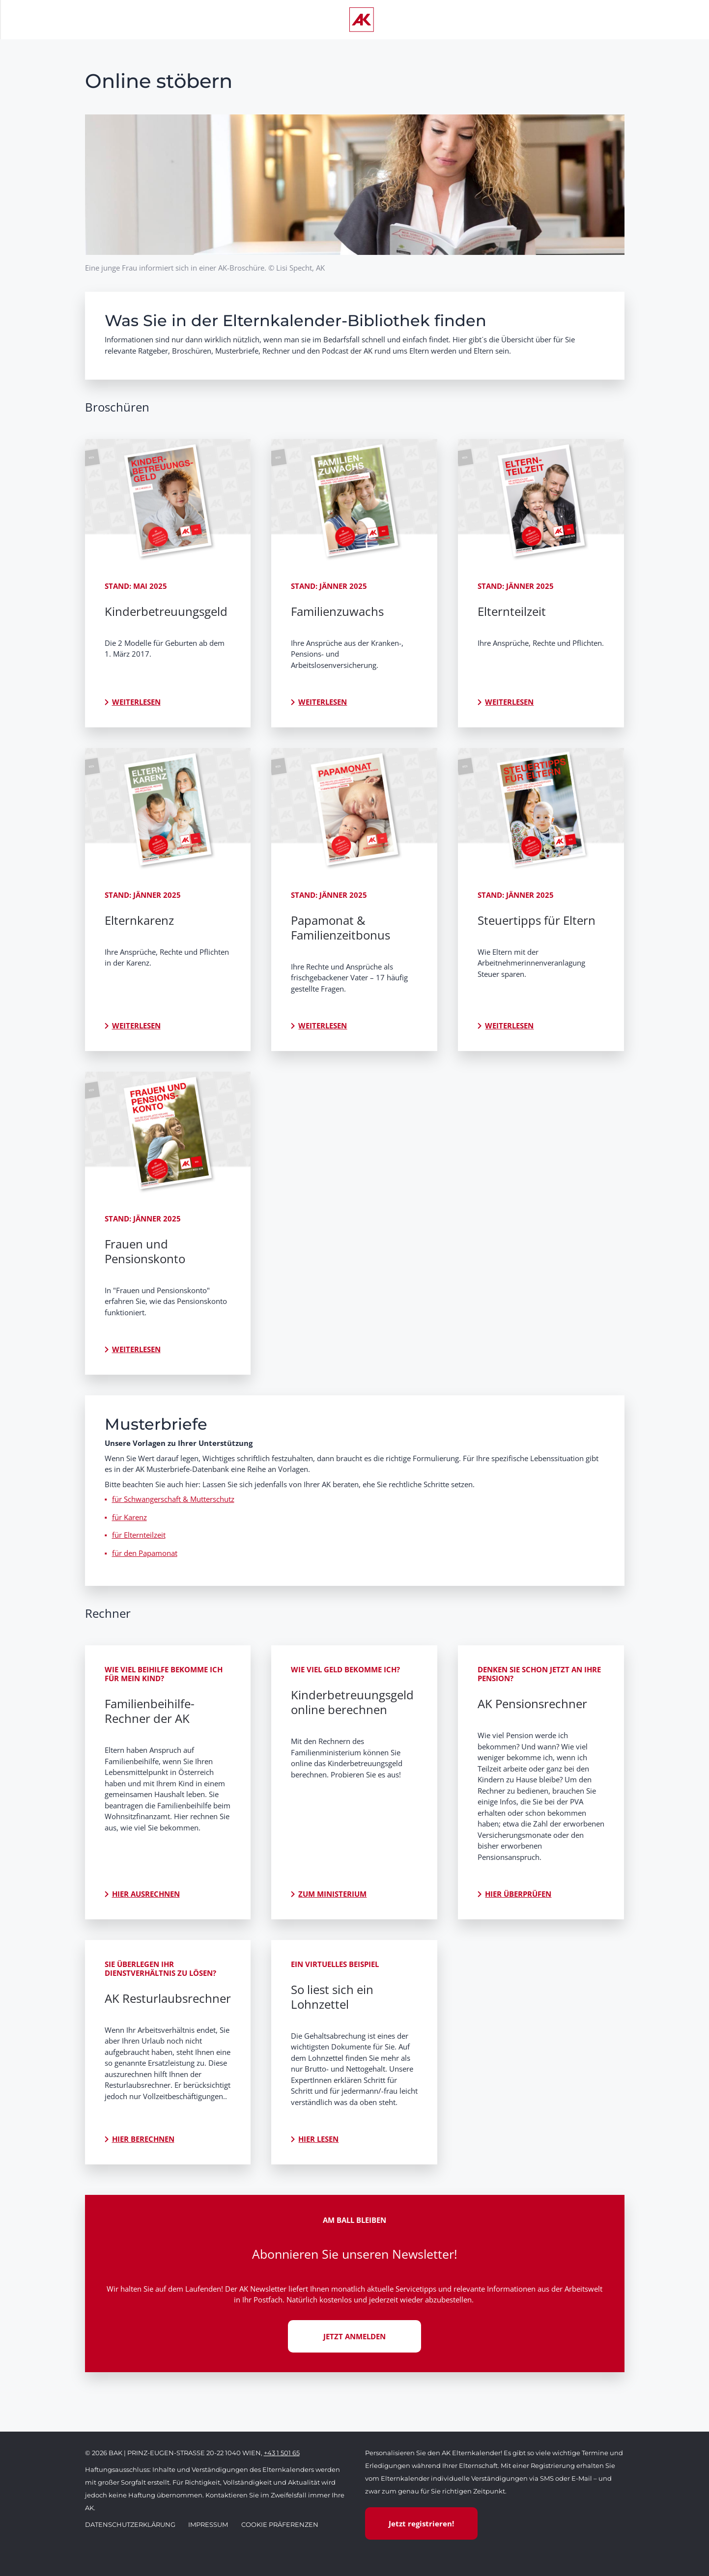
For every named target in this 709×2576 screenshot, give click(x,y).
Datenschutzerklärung (130, 2524)
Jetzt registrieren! (421, 2523)
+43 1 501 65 (282, 2453)
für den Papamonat (144, 1553)
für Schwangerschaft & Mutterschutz (173, 1499)
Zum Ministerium (332, 1894)
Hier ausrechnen (146, 1894)
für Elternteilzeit (139, 1535)
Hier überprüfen (518, 1894)
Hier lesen (318, 2139)
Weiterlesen (136, 702)
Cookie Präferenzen (279, 2524)
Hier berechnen (143, 2139)
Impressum (208, 2524)
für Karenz (129, 1517)
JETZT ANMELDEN (354, 2336)
